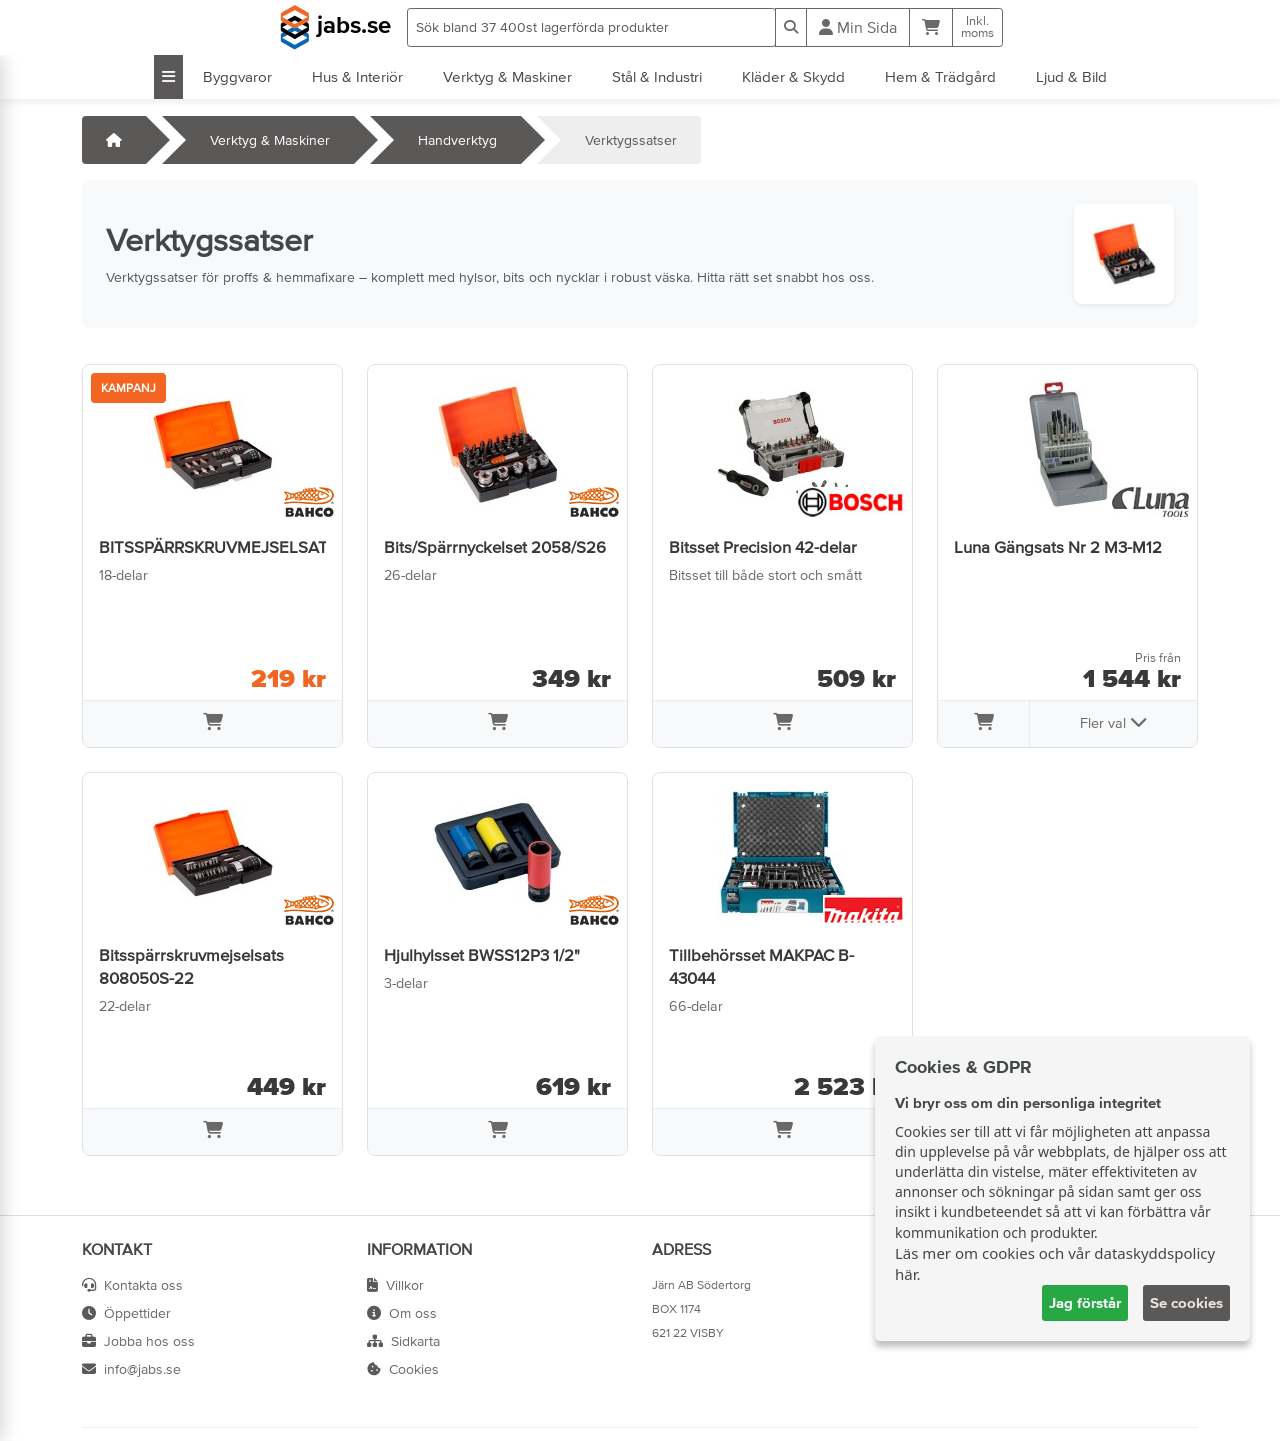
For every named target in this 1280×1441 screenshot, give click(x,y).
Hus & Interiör (357, 76)
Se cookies (1186, 1302)
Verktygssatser (631, 140)
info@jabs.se (131, 1369)
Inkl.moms (977, 27)
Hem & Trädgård (940, 76)
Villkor (395, 1285)
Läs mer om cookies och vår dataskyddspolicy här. (1055, 1263)
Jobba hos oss (138, 1341)
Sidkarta (403, 1341)
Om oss (402, 1313)
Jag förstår (1085, 1302)
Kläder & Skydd (793, 76)
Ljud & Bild (1071, 76)
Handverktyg (457, 140)
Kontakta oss (132, 1285)
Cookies (403, 1369)
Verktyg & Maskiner (507, 76)
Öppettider (126, 1313)
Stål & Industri (657, 76)
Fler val (1114, 722)
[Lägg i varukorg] (212, 724)
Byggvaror (237, 76)
